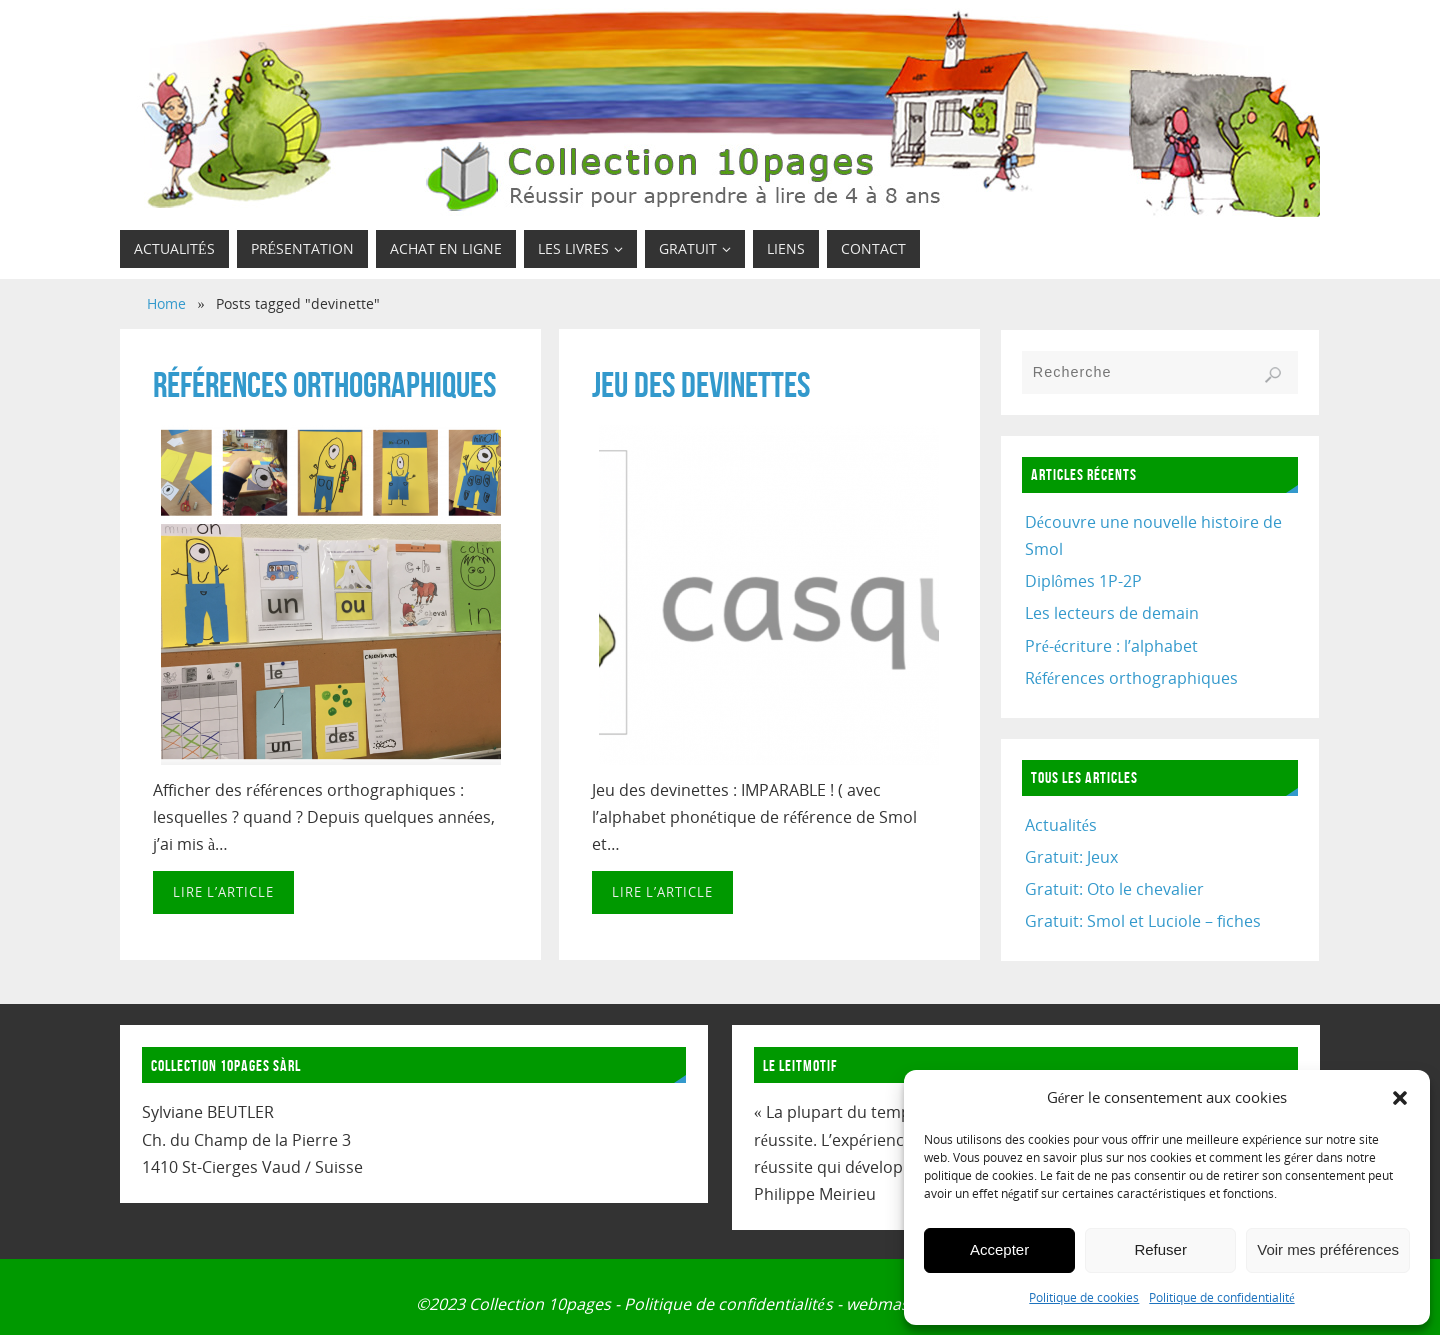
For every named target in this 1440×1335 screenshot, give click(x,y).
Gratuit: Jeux (1071, 857)
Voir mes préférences (1328, 1249)
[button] (1400, 1098)
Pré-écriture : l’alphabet (1111, 646)
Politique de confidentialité (1221, 1297)
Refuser (1160, 1249)
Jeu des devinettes (701, 384)
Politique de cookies (1084, 1297)
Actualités (1061, 825)
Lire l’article (223, 892)
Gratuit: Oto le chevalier (1114, 889)
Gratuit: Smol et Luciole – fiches (1143, 921)
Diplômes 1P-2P (1083, 581)
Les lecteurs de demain (1112, 613)
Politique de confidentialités (728, 1304)
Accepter (999, 1249)
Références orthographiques (324, 384)
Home (166, 303)
